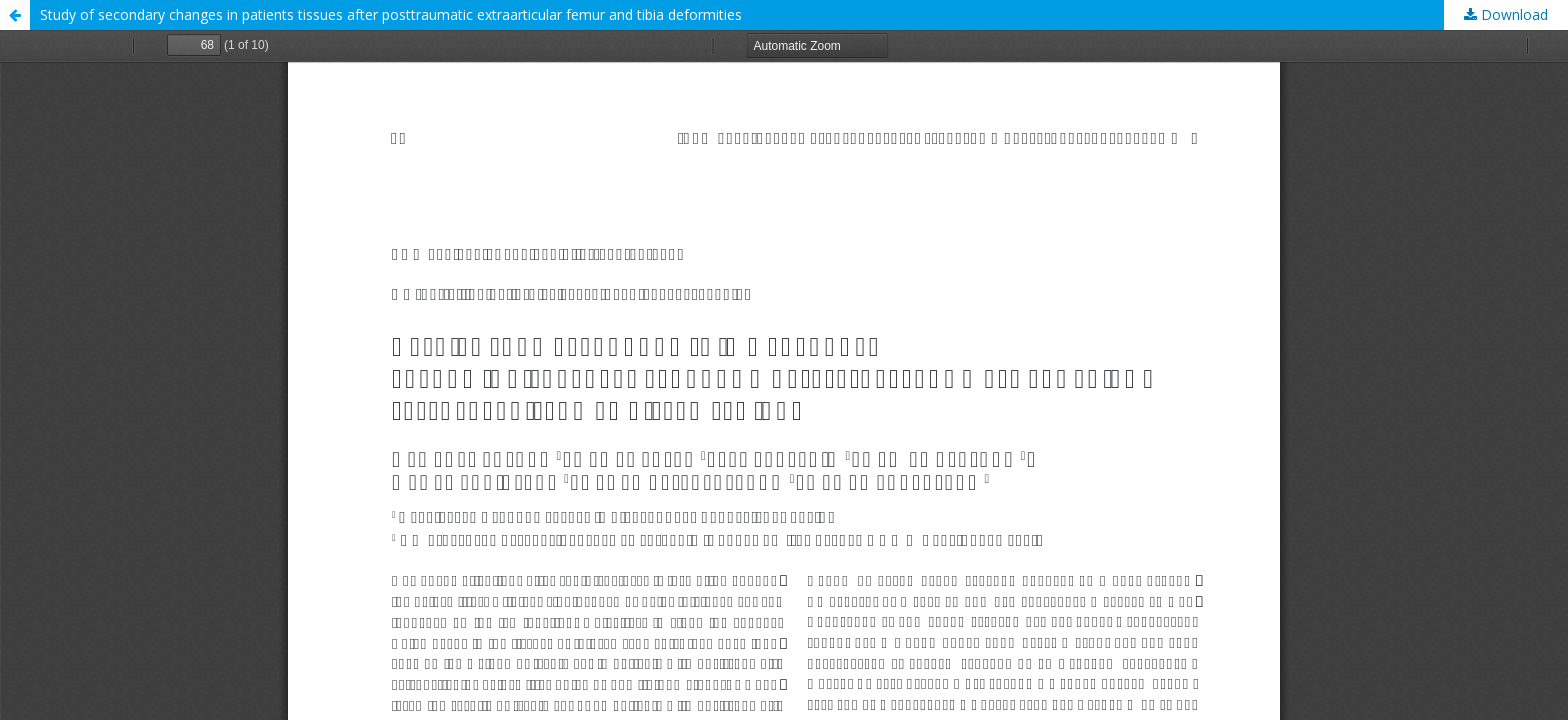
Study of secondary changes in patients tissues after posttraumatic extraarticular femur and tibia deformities (391, 14)
